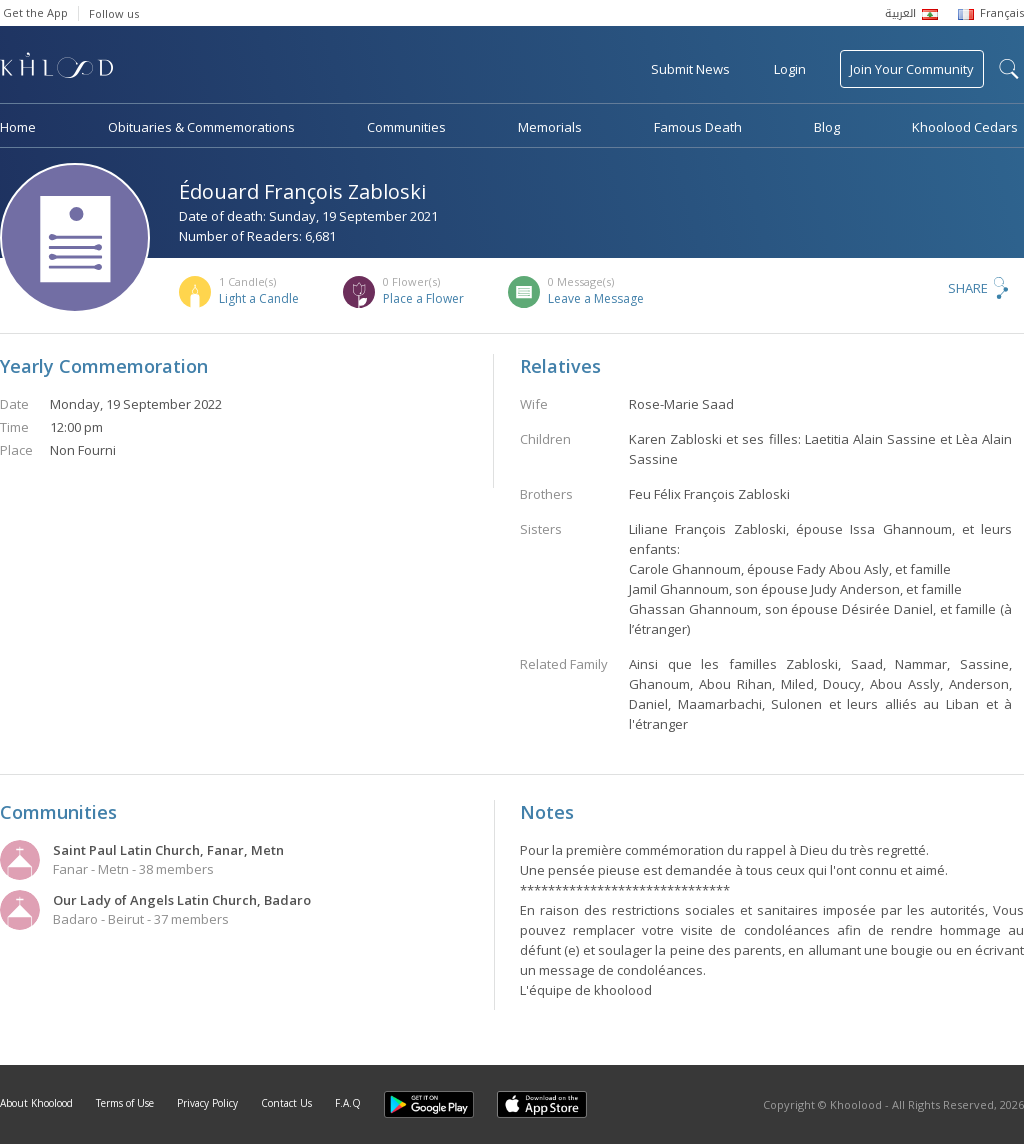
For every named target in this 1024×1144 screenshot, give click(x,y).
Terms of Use (125, 1103)
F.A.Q (348, 1103)
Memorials (550, 127)
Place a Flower (423, 298)
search (1009, 69)
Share (968, 288)
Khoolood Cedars (965, 127)
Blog (827, 127)
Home (18, 127)
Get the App (35, 12)
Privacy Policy (207, 1103)
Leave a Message (596, 298)
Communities (406, 127)
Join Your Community (912, 69)
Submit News (690, 69)
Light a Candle (259, 298)
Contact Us (286, 1103)
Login (790, 69)
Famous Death (698, 127)
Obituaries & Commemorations (201, 127)
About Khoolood (36, 1103)
